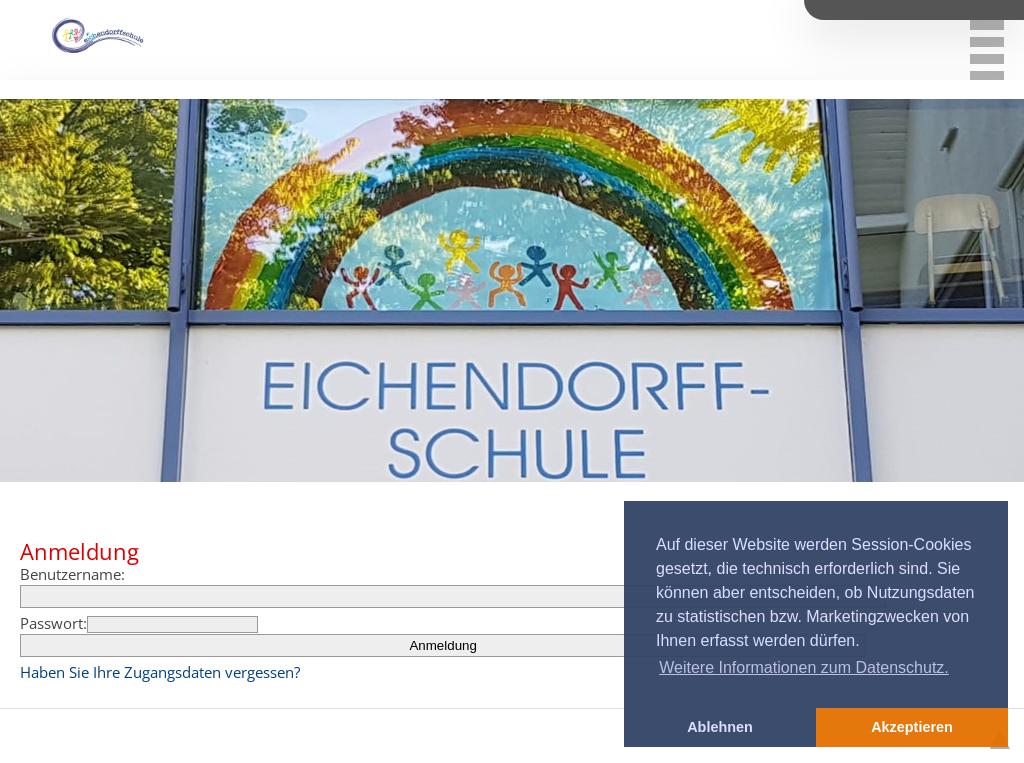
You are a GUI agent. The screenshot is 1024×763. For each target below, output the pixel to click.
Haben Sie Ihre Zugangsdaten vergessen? (160, 672)
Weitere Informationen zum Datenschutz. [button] (804, 667)
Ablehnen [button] (720, 727)
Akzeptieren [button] (912, 727)
